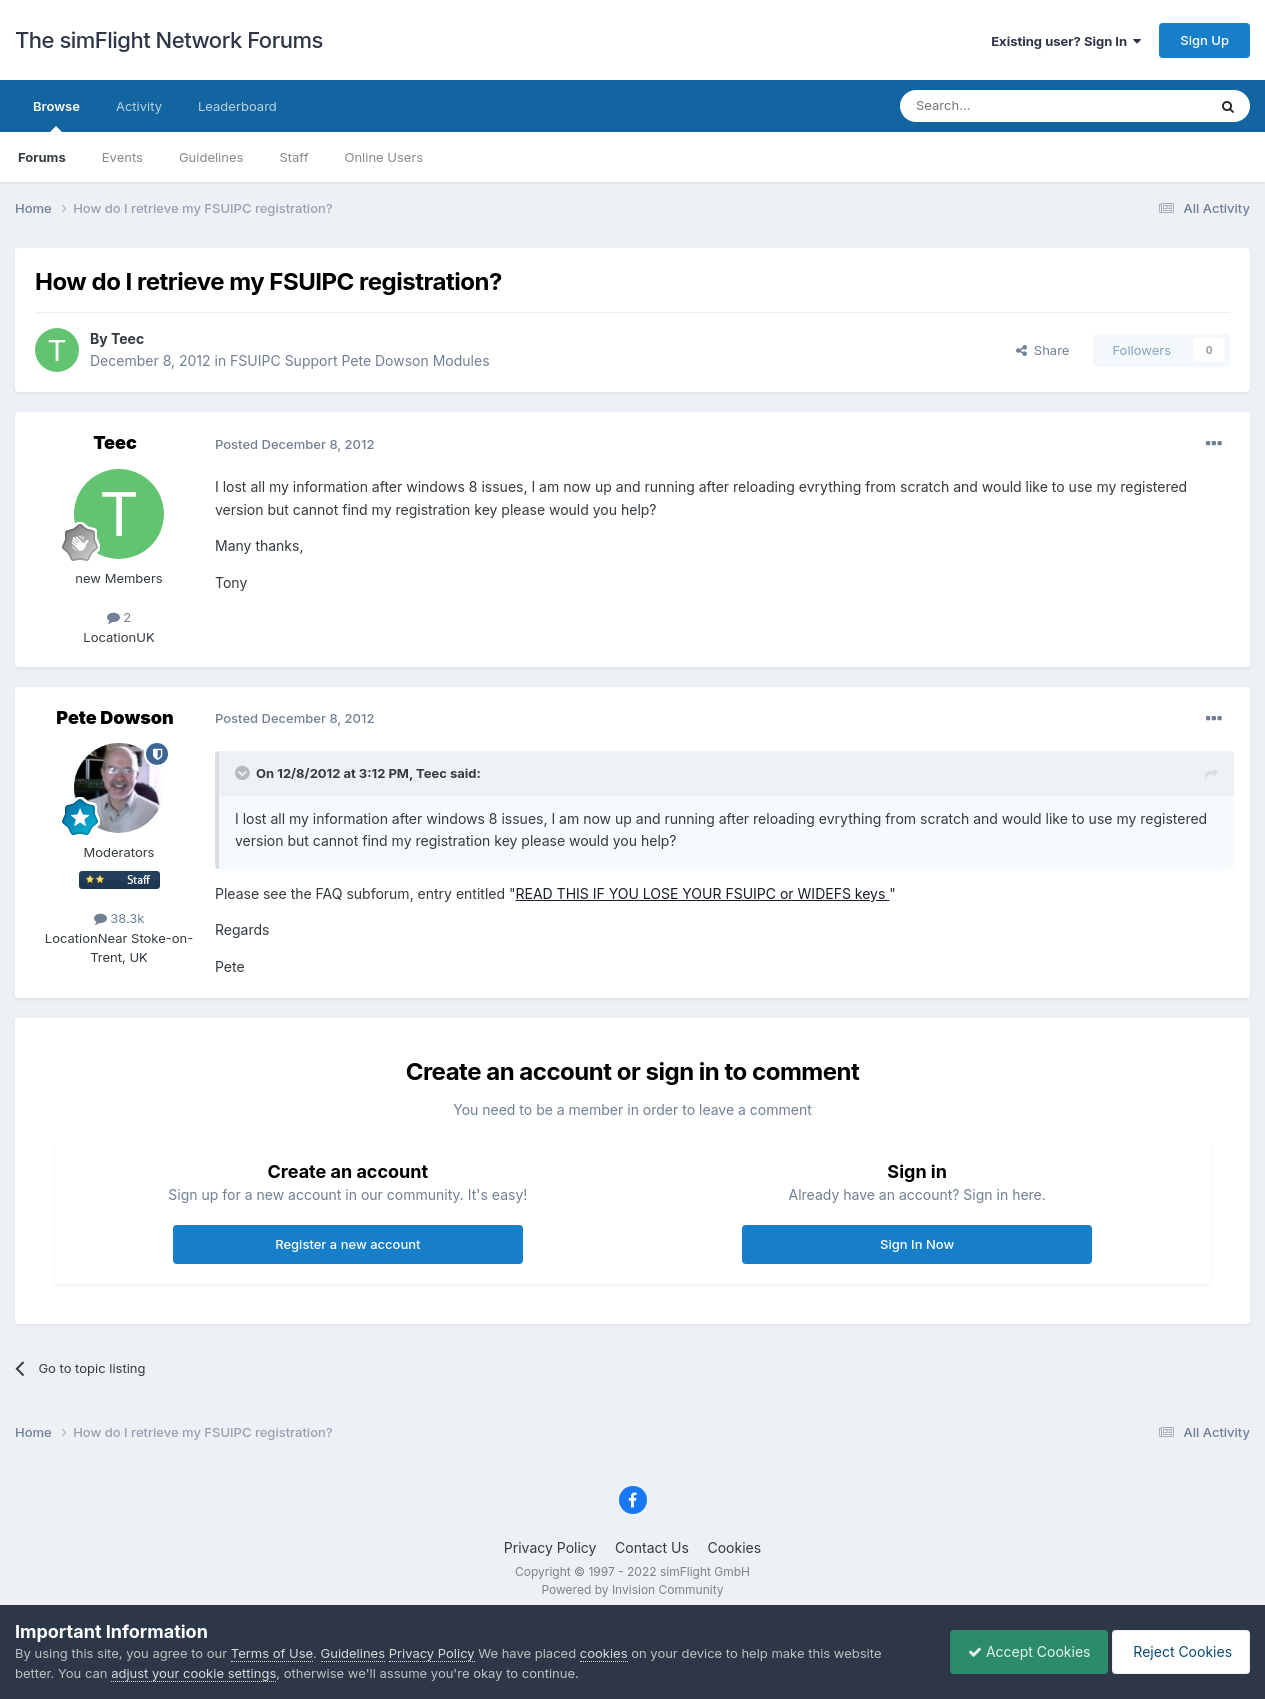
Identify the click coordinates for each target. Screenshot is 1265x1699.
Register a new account (347, 1244)
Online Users (383, 157)
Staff (293, 157)
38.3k (119, 918)
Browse (56, 115)
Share (1043, 350)
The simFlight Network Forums (169, 40)
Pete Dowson (114, 717)
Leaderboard (237, 106)
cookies (604, 1653)
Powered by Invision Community (632, 1589)
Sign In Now (917, 1244)
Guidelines (211, 157)
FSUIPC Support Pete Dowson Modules (359, 360)
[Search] (1004, 106)
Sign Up (1204, 40)
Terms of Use (272, 1653)
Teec (127, 338)
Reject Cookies (1177, 1651)
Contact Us (652, 1547)
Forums (42, 157)
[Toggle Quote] (244, 773)
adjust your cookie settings (193, 1673)
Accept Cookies (1019, 1651)
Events (122, 157)
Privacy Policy (550, 1547)
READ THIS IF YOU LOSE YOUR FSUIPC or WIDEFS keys (702, 893)
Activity (139, 106)
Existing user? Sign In (1066, 41)
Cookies (734, 1547)
